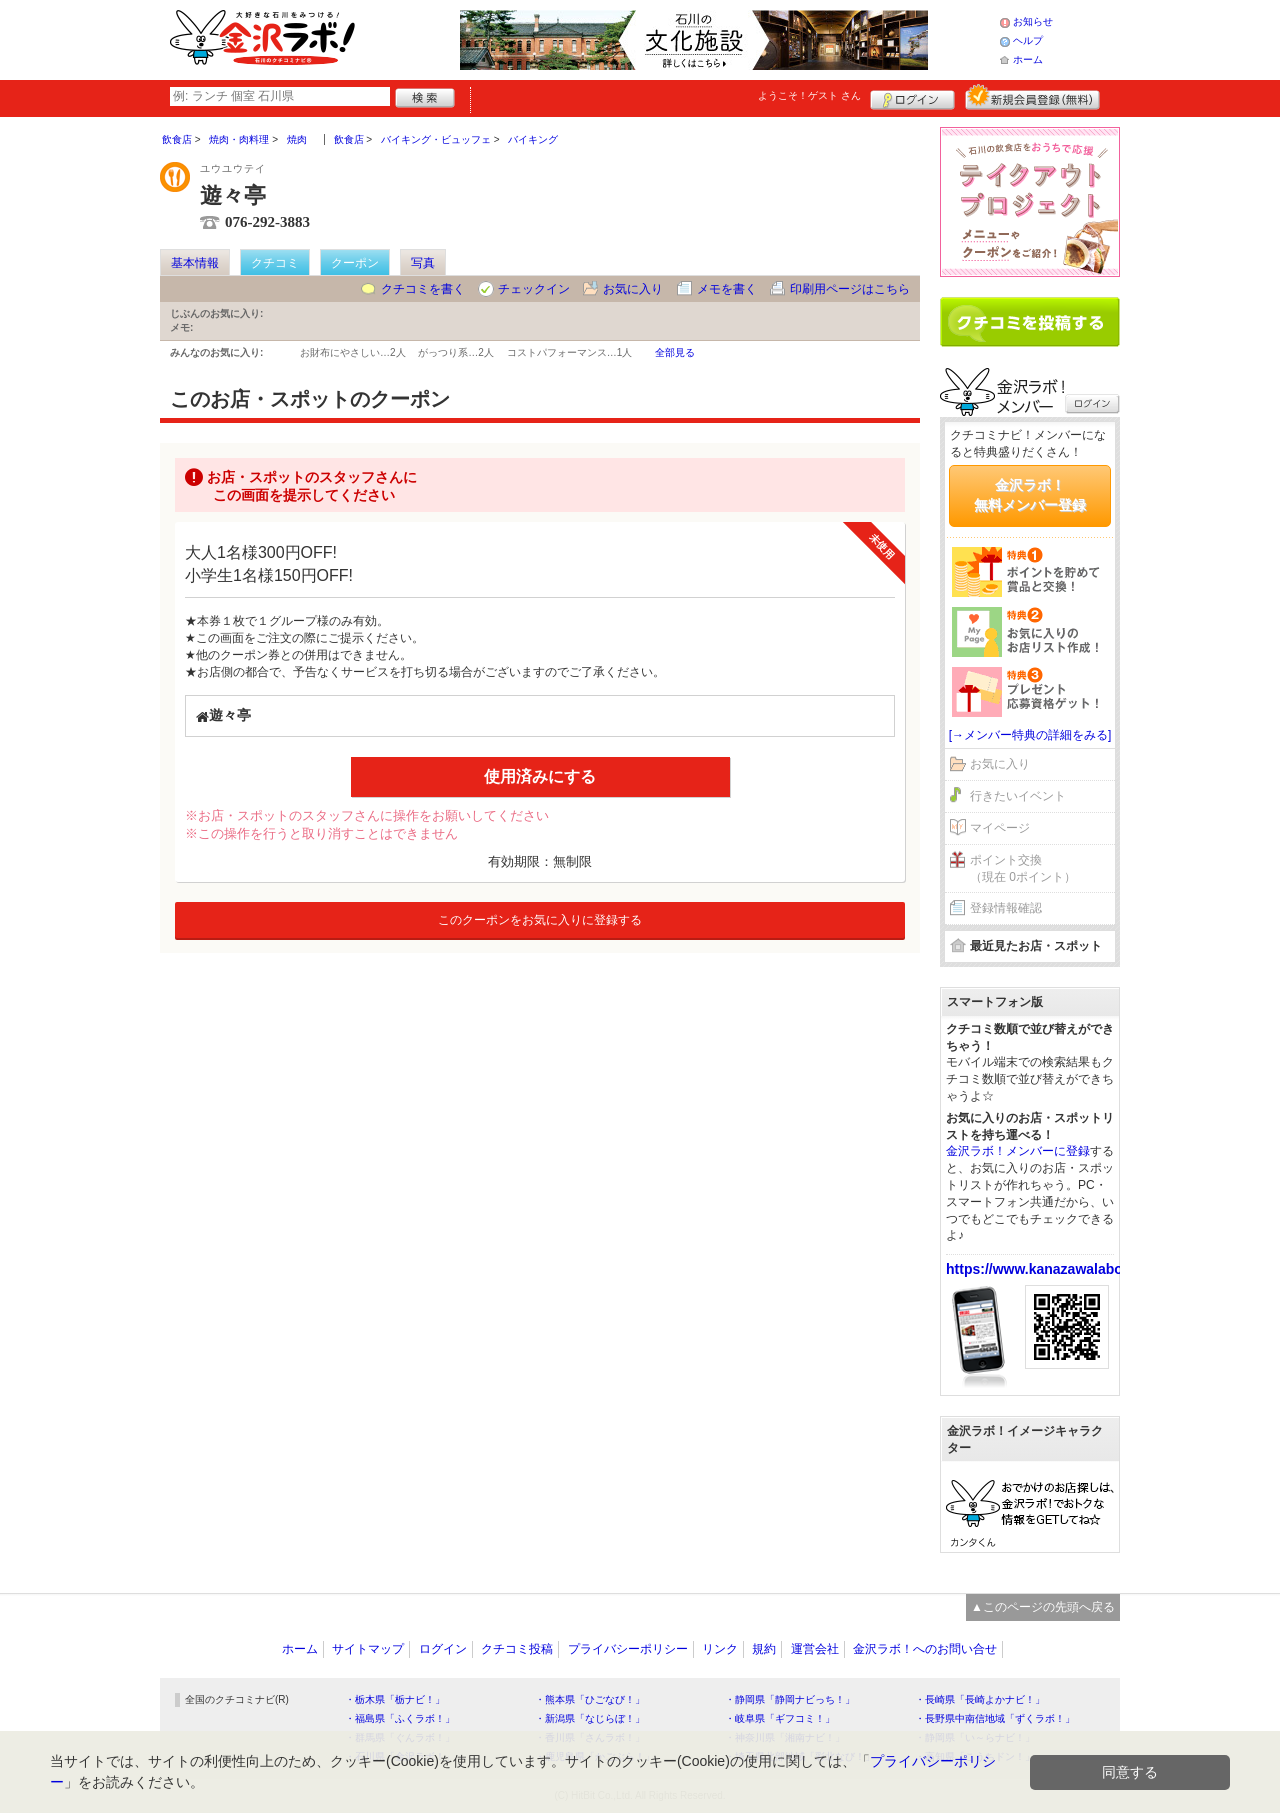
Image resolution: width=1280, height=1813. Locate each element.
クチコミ (275, 263)
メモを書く (727, 289)
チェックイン (534, 289)
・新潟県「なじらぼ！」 (590, 1718)
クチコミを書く (423, 289)
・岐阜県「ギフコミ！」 (780, 1718)
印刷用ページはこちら (850, 289)
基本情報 (195, 263)
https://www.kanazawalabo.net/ (1049, 1269)
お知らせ (1033, 21)
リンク (720, 1649)
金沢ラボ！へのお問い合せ (925, 1649)
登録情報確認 (1006, 908)
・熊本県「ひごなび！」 (590, 1699)
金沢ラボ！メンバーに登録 (1018, 1151)
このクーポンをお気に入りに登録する (540, 920)
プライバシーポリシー (628, 1649)
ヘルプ (1028, 40)
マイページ (1000, 828)
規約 (764, 1649)
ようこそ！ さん (809, 95)
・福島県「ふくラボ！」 (400, 1718)
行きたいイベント (1018, 796)
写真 (423, 263)
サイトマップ (368, 1649)
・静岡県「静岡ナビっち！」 (790, 1699)
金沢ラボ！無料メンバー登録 (1030, 495)
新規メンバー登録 (1032, 97)
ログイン (912, 97)
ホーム (1028, 59)
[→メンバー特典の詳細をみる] (1030, 735)
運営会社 (815, 1649)
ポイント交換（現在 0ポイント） (1023, 868)
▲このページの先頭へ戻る (1043, 1607)
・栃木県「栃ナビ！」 (395, 1699)
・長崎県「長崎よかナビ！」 (980, 1699)
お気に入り (633, 289)
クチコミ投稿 (517, 1649)
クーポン (355, 263)
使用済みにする (540, 776)
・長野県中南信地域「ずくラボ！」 (995, 1718)
